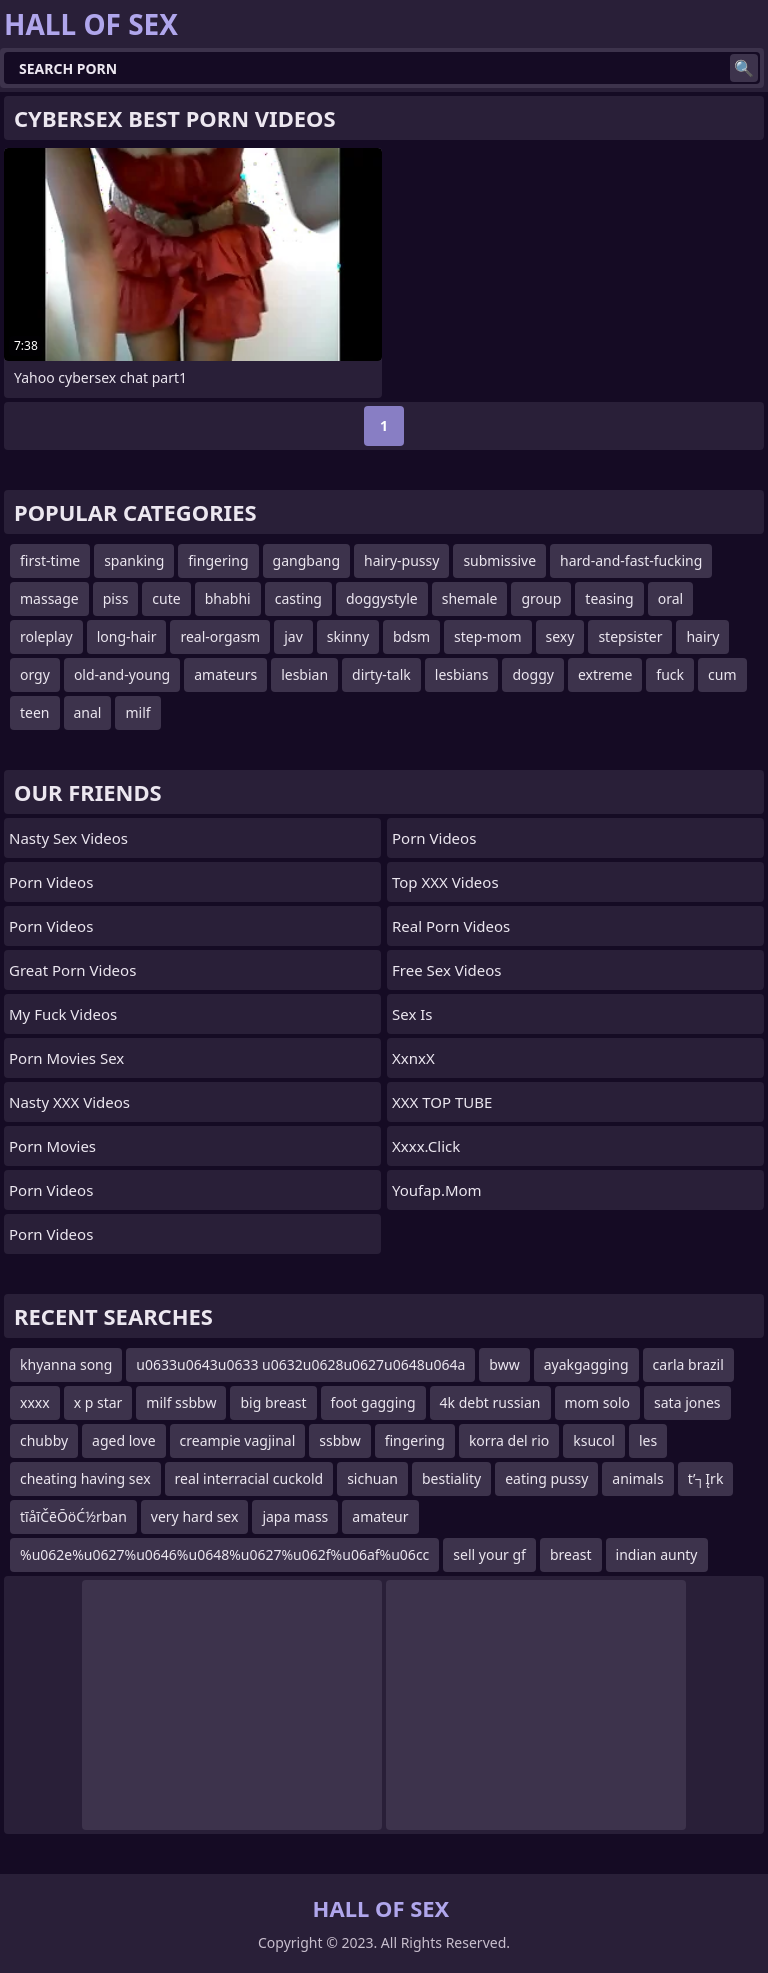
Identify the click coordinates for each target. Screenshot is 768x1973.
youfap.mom (437, 1190)
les (648, 1440)
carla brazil (688, 1364)
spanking (134, 560)
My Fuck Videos (63, 1014)
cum (722, 674)
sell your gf (489, 1554)
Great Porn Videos (72, 970)
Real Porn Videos (451, 926)
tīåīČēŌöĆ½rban (73, 1516)
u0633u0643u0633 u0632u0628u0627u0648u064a (300, 1364)
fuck (670, 674)
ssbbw (339, 1440)
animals (637, 1478)
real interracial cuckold (249, 1478)
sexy (560, 636)
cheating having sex (85, 1478)
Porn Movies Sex (66, 1058)
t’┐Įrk (706, 1478)
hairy (702, 636)
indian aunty (657, 1554)
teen (35, 712)
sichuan (372, 1478)
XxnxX (413, 1058)
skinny (348, 636)
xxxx (35, 1402)
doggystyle (382, 598)
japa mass (295, 1516)
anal (88, 712)
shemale (470, 598)
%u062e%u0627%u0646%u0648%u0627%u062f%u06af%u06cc (224, 1554)
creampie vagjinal (238, 1440)
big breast (273, 1402)
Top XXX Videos (445, 882)
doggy (532, 674)
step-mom (487, 636)
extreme (605, 674)
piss (116, 598)
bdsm (411, 636)
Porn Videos (51, 882)
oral (670, 598)
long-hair (127, 636)
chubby (44, 1440)
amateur (380, 1516)
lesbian (304, 674)
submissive (499, 560)
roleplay (46, 636)
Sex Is (412, 1014)
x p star (98, 1402)
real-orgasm (220, 636)
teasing (609, 598)
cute (166, 598)
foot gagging (373, 1402)
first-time (50, 560)
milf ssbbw (181, 1402)
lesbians (462, 674)
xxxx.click (426, 1146)
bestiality (451, 1478)
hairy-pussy (401, 560)
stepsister (630, 636)
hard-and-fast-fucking (631, 560)
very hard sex (195, 1516)
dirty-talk (381, 674)
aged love (123, 1440)
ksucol (594, 1440)
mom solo (598, 1402)
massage (49, 598)
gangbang (306, 560)
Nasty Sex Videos (68, 838)
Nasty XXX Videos (69, 1102)
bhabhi (228, 598)
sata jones (687, 1402)
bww (504, 1364)
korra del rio (509, 1440)
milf (137, 712)
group (541, 598)
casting (298, 598)
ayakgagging (586, 1364)
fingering (218, 560)
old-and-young (122, 674)
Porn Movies (52, 1146)
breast (571, 1554)
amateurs (225, 674)
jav (293, 636)
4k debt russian (490, 1402)
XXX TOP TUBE (442, 1102)
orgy (35, 674)
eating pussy (546, 1478)
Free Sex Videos (447, 970)
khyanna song (66, 1364)
